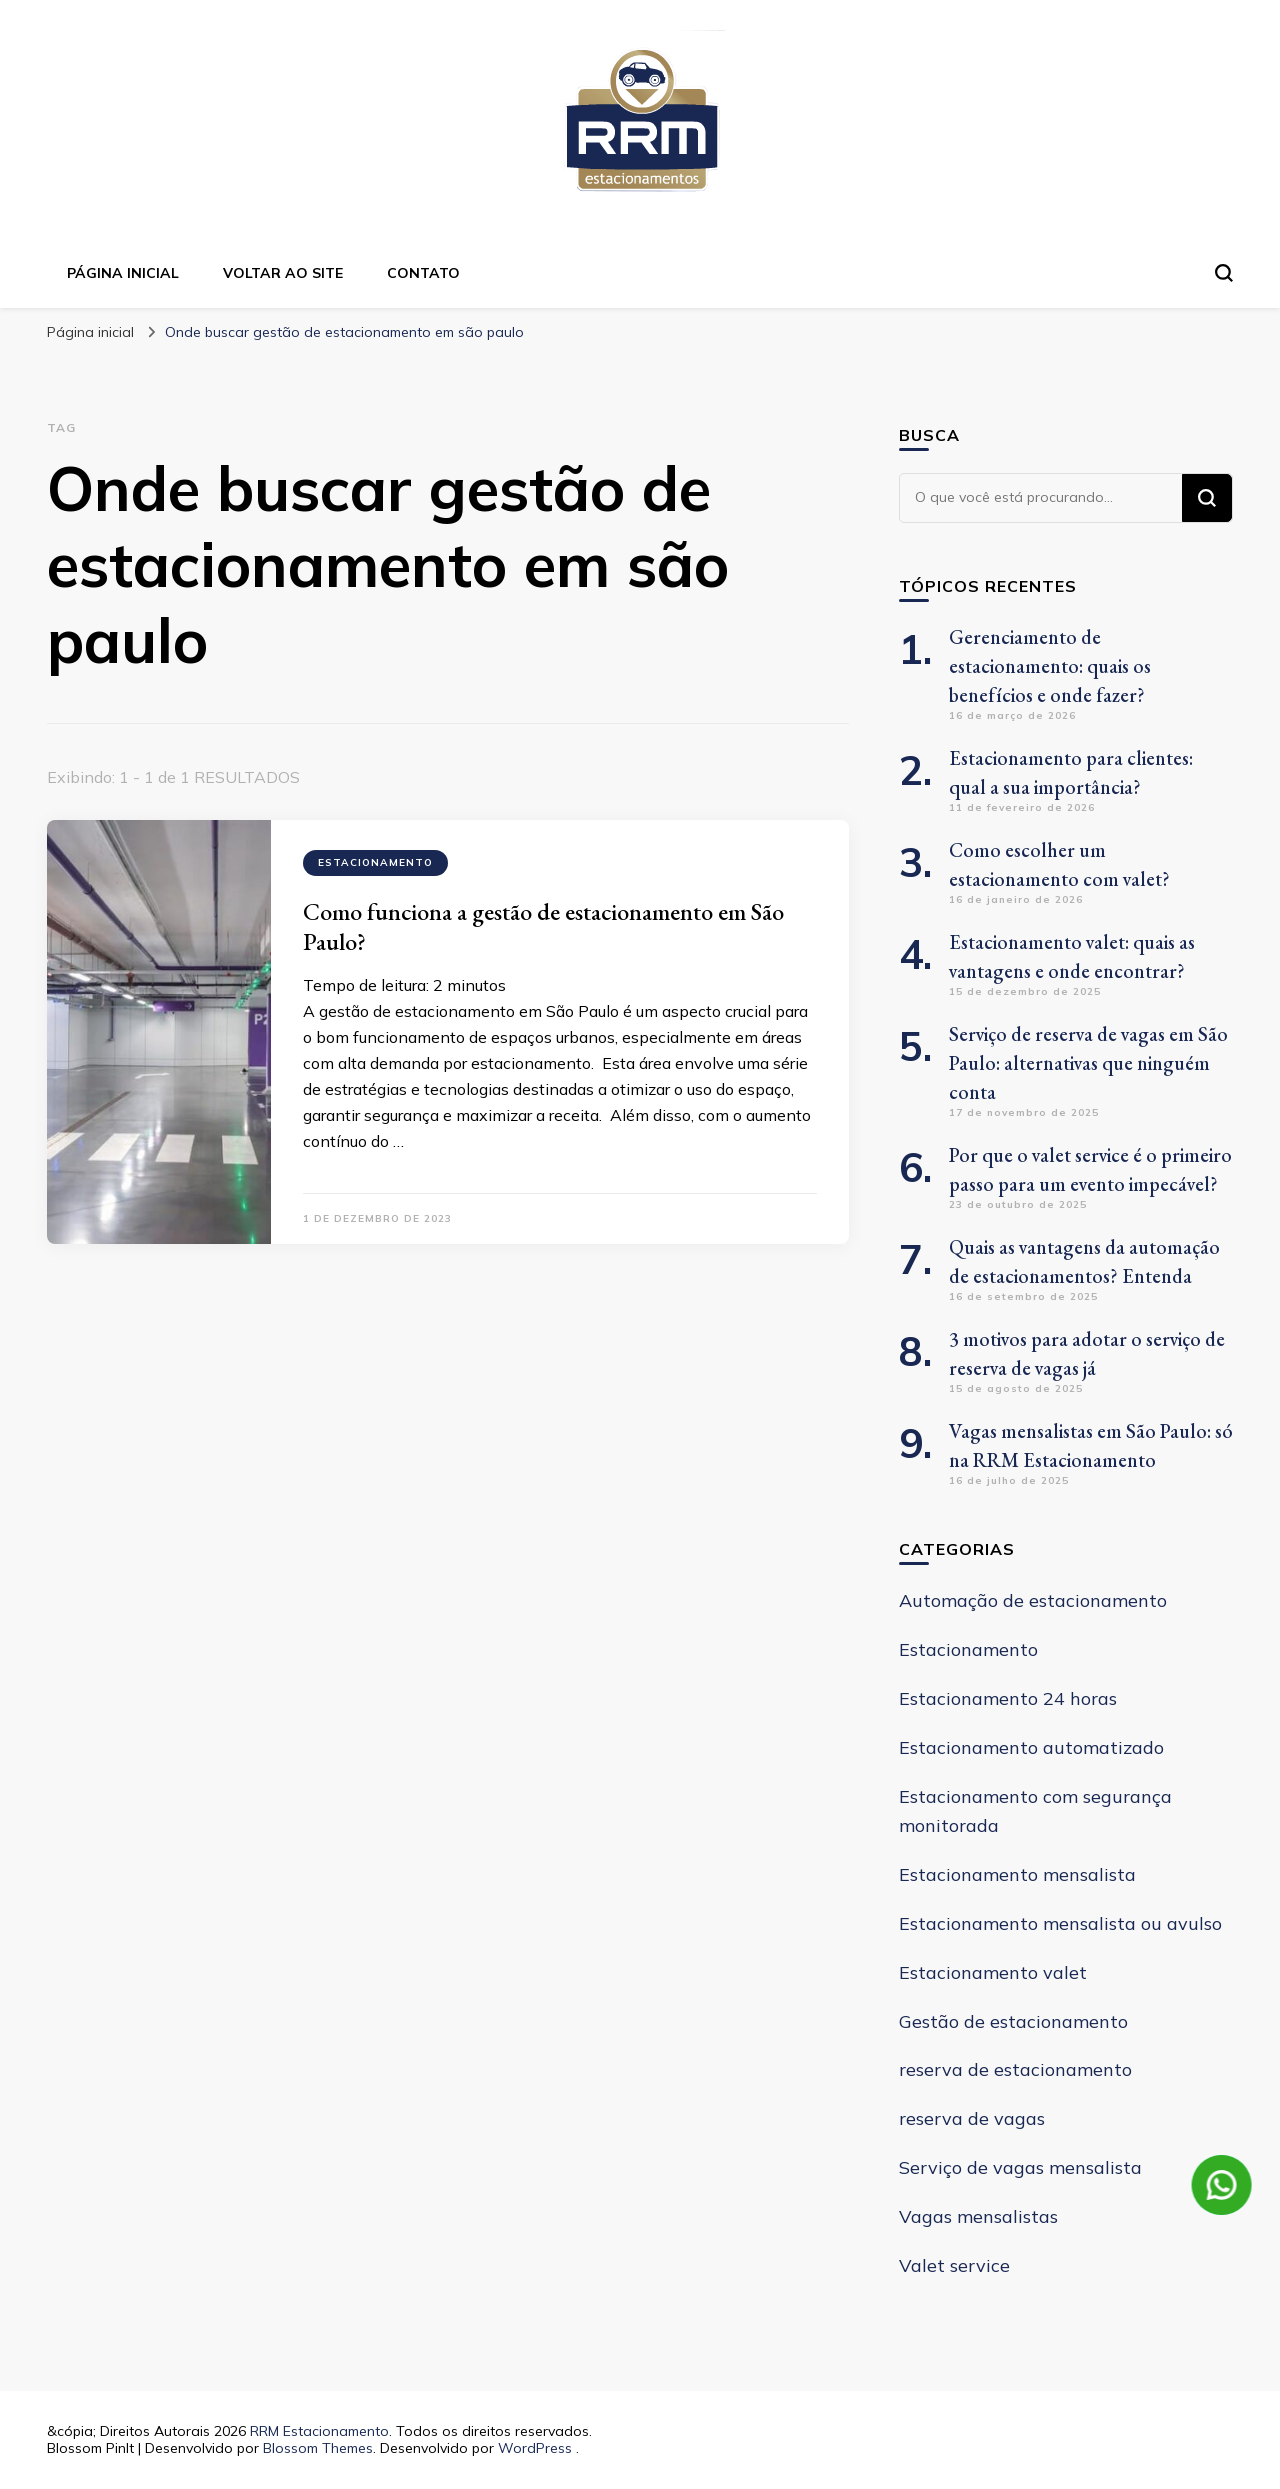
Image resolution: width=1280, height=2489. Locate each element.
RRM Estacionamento (319, 2431)
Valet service (954, 2265)
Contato (423, 273)
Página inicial (123, 273)
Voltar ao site (283, 273)
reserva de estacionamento (1015, 2069)
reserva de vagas (972, 2118)
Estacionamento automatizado (1031, 1747)
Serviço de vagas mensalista (1020, 2167)
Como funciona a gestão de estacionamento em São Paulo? (543, 926)
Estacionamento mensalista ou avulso (1060, 1923)
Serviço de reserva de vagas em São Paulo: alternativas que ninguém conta (1088, 1063)
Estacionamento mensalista (1017, 1874)
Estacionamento (375, 862)
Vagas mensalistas (978, 2216)
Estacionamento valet (993, 1972)
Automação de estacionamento (1033, 1600)
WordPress (535, 2448)
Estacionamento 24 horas (1008, 1698)
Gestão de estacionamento (1013, 2021)
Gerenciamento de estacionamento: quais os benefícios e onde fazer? (1050, 666)
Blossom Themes (318, 2448)
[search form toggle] (1224, 273)
